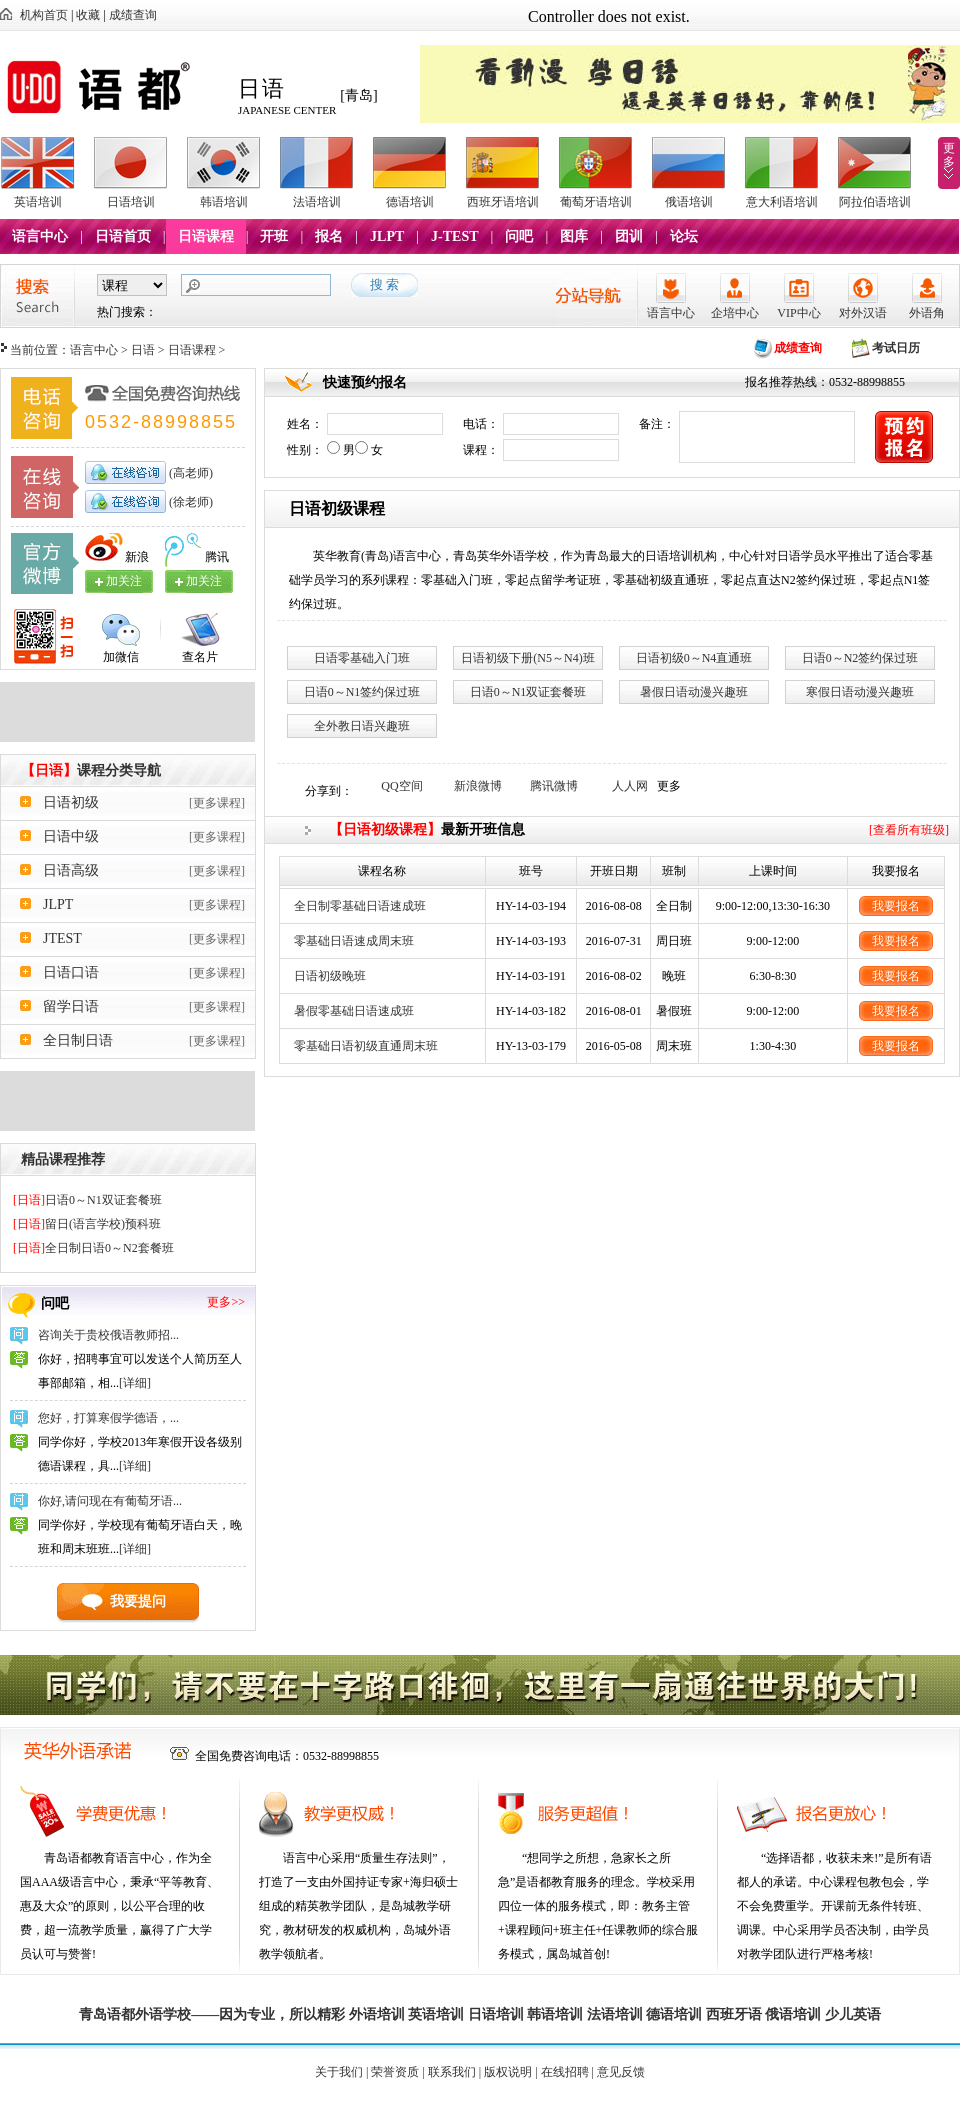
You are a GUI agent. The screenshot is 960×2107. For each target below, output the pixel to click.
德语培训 (410, 202)
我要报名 (896, 906)
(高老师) (189, 473)
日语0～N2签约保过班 (860, 658)
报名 (329, 236)
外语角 (927, 313)
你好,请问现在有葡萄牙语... (110, 1501)
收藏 (88, 15)
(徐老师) (189, 502)
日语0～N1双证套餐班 (87, 1200)
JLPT (387, 236)
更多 (949, 155)
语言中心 (40, 236)
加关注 (204, 581)
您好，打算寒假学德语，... (108, 1418)
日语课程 (206, 236)
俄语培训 (689, 202)
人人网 (630, 786)
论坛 (684, 236)
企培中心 (735, 313)
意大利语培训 (782, 202)
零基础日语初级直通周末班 (366, 1046)
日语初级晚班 (330, 976)
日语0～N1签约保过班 (362, 692)
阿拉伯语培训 (875, 202)
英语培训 (38, 202)
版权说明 (508, 2072)
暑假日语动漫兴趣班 (694, 692)
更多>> (226, 1302)
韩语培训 (224, 202)
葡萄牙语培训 (596, 202)
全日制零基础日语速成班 (360, 906)
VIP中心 (798, 313)
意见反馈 (621, 2072)
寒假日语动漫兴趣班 (860, 692)
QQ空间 (401, 786)
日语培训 (131, 202)
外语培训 (377, 2014)
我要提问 (138, 1601)
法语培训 (317, 202)
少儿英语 (853, 2014)
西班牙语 (734, 2014)
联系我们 (452, 2072)
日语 (143, 350)
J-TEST (454, 236)
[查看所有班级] (909, 830)
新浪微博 (478, 786)
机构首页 (44, 15)
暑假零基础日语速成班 (354, 1011)
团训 (629, 236)
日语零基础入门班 (362, 658)
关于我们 (339, 2072)
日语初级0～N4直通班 (694, 658)
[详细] (135, 1383)
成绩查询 (133, 15)
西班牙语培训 (503, 202)
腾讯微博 (554, 786)
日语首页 (123, 236)
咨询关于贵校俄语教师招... (108, 1335)
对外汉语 (863, 313)
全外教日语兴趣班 (362, 726)
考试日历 (896, 348)
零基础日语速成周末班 (354, 941)
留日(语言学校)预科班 (87, 1224)
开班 (274, 236)
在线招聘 (565, 2072)
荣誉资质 (395, 2072)
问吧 (519, 236)
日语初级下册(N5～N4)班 (527, 658)
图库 (574, 236)
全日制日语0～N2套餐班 (93, 1248)
